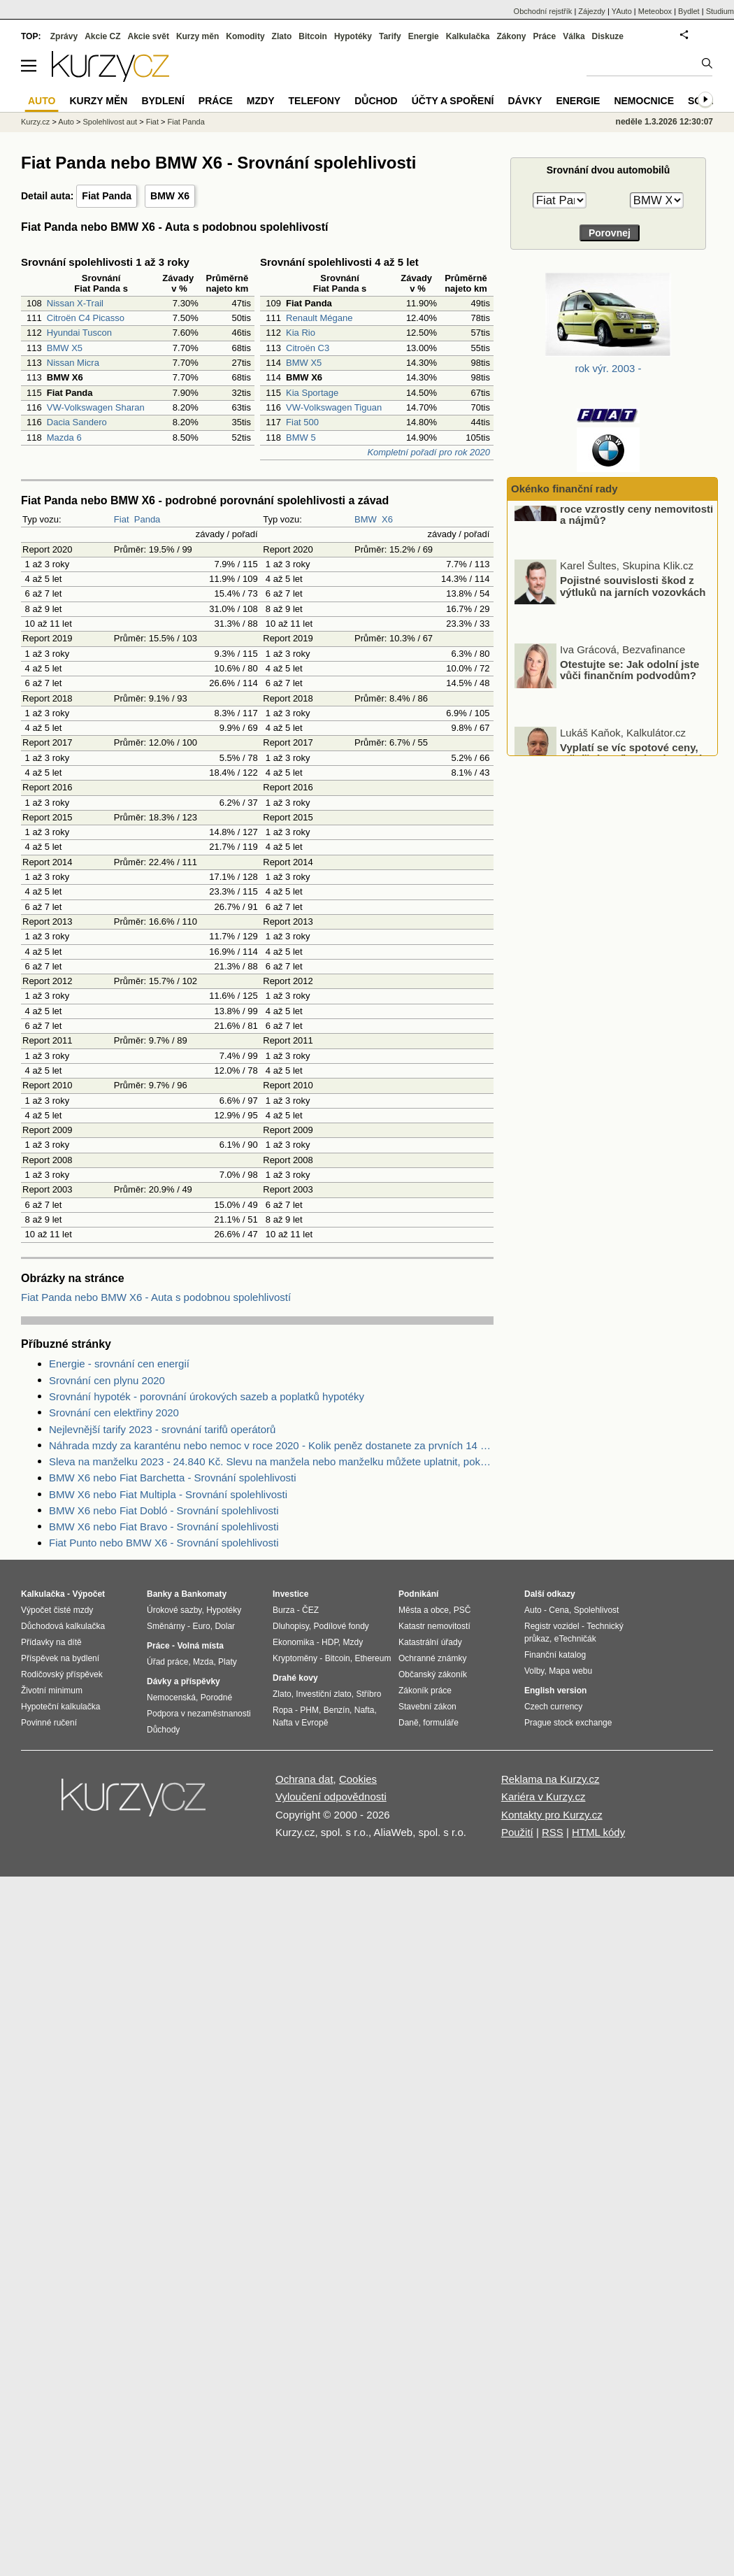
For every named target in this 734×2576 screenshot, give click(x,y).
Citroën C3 (307, 348)
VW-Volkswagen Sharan (96, 407)
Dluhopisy (291, 1626)
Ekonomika (293, 1642)
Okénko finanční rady (564, 488)
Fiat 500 (302, 422)
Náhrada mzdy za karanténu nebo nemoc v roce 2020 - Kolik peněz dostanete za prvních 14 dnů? (271, 1445)
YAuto (622, 11)
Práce (544, 36)
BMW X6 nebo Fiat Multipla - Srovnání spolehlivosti (168, 1494)
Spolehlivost (596, 1610)
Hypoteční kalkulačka (60, 1707)
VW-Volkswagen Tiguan (334, 407)
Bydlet (689, 11)
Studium (720, 11)
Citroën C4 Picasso (85, 318)
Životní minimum (51, 1690)
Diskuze (608, 36)
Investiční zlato (323, 1694)
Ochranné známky (432, 1658)
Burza (283, 1610)
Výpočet (88, 1594)
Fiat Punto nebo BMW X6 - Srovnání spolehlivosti (164, 1543)
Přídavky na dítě (51, 1642)
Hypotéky (353, 36)
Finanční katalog (555, 1655)
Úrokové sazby (174, 1610)
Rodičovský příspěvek (62, 1674)
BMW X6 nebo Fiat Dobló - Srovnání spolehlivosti (163, 1510)
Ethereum (372, 1658)
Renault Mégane (319, 318)
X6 (387, 519)
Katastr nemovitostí (434, 1626)
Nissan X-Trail (75, 303)
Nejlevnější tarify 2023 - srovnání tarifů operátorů (162, 1429)
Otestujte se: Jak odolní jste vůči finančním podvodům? (629, 701)
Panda (147, 519)
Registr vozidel (552, 1626)
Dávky (525, 100)
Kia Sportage (312, 392)
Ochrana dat (304, 1779)
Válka (573, 36)
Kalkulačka (468, 36)
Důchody (163, 1730)
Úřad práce (167, 1662)
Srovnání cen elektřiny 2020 (114, 1412)
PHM (309, 1710)
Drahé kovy (295, 1678)
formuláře (441, 1723)
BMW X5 (64, 348)
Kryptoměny (295, 1658)
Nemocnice (644, 100)
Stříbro (368, 1694)
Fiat (121, 519)
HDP (330, 1642)
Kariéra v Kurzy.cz (543, 1796)
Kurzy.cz (35, 122)
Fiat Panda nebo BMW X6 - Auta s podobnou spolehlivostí (156, 1297)
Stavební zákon (427, 1707)
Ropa (283, 1710)
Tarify (390, 36)
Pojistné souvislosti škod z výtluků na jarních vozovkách (632, 617)
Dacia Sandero (77, 422)
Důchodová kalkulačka (63, 1626)
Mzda (203, 1662)
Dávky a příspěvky (183, 1681)
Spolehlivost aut (109, 122)
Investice (290, 1594)
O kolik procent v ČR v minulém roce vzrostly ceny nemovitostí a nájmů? (639, 539)
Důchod (375, 100)
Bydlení (162, 100)
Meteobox (655, 11)
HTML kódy (598, 1832)
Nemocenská (171, 1697)
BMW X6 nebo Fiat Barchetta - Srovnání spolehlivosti (172, 1477)
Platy (227, 1662)
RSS (552, 1832)
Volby (534, 1671)
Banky (159, 1594)
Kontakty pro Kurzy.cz (552, 1815)
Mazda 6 (64, 437)
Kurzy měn (197, 36)
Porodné (216, 1697)
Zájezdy (591, 11)
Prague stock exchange (568, 1723)
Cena (559, 1610)
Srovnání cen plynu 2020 (107, 1380)
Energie (423, 36)
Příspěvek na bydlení (60, 1658)
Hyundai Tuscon (79, 332)
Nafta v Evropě (300, 1723)
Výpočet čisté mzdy (57, 1610)
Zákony (511, 36)
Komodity (245, 36)
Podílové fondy (340, 1626)
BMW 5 (301, 437)
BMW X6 (169, 195)
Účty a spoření (453, 100)
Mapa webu (570, 1671)
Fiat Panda (106, 195)
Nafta (364, 1710)
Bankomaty (203, 1594)
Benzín (337, 1710)
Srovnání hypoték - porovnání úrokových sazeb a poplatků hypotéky (206, 1396)
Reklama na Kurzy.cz (550, 1779)
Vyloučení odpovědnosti (331, 1796)
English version (555, 1690)
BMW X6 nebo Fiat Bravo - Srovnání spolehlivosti (163, 1526)
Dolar (225, 1626)
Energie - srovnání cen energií (119, 1363)
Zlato (282, 36)
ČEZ (310, 1610)
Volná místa (200, 1646)
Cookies (358, 1779)
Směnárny (166, 1626)
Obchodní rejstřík (543, 11)
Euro (201, 1626)
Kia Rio (300, 332)
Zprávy (64, 36)
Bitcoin (312, 36)
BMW (365, 519)
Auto (66, 122)
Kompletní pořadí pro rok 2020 (428, 452)
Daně (408, 1723)
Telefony (315, 100)
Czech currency (553, 1707)
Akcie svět (148, 36)
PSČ (462, 1610)
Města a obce (423, 1610)
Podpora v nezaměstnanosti (199, 1713)
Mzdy (261, 100)
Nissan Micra (73, 362)
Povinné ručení (49, 1723)
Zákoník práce (425, 1690)
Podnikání (418, 1594)
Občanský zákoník (432, 1674)
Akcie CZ (102, 36)
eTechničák (575, 1639)
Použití (517, 1832)
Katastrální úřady (430, 1642)
